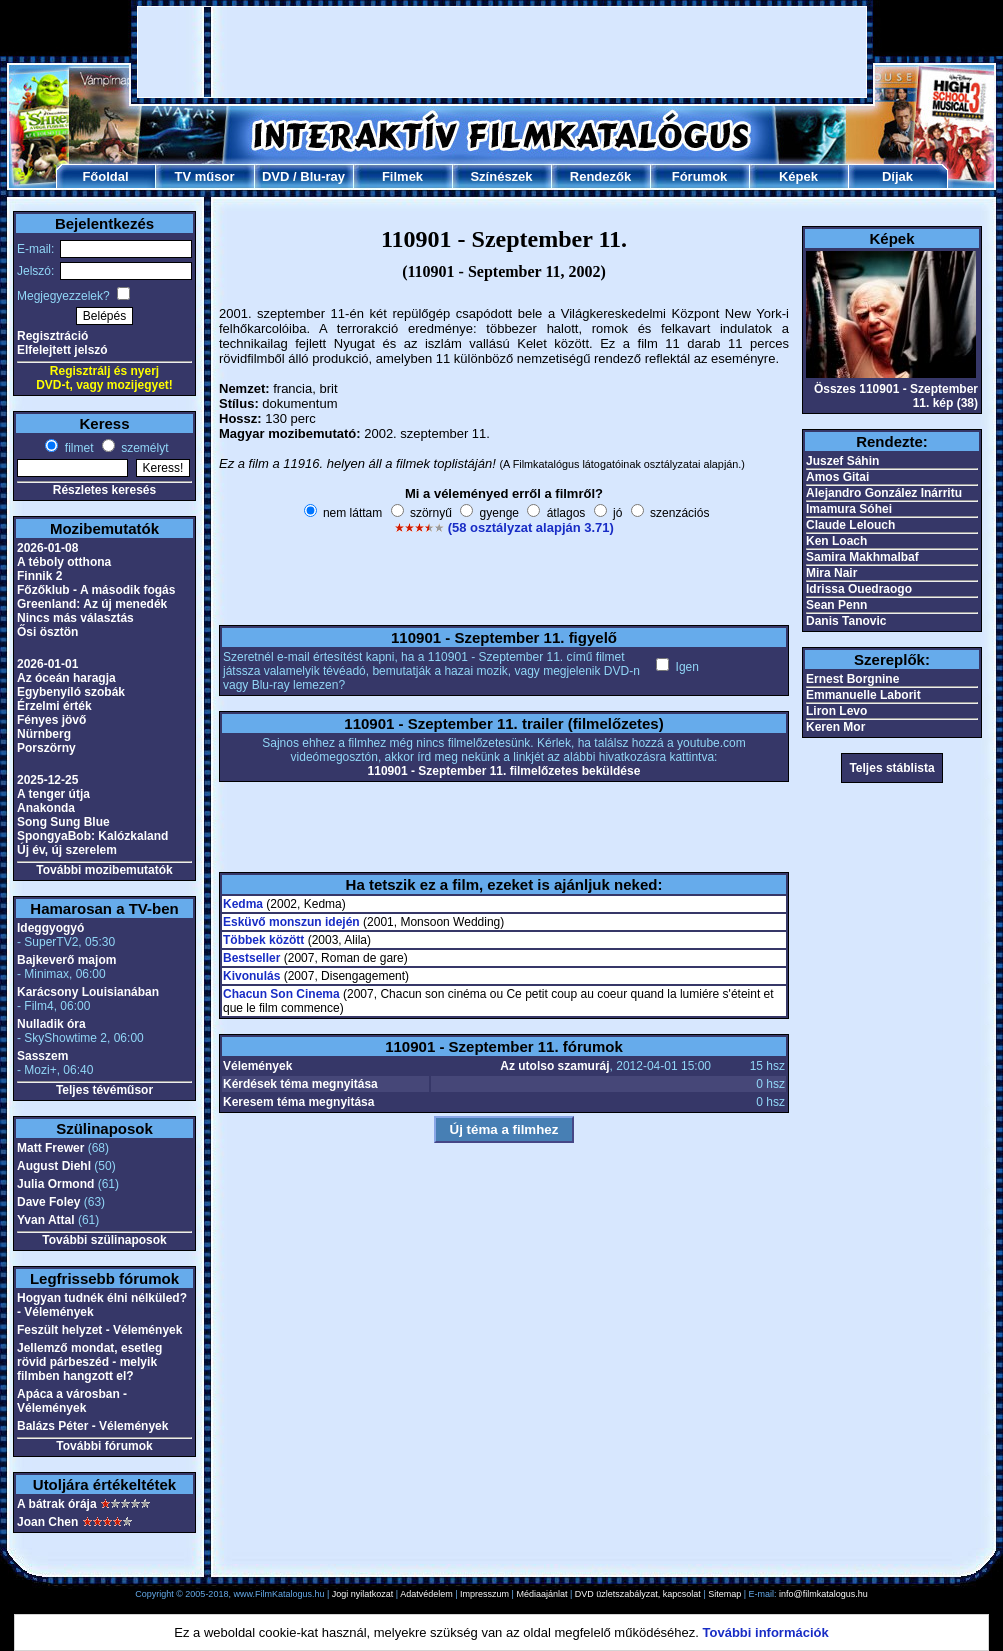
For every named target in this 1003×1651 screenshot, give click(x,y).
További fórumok (104, 1446)
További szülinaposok (104, 1240)
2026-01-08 (47, 548)
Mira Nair (831, 573)
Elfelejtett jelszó (62, 350)
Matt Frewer (50, 1148)
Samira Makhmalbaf (862, 557)
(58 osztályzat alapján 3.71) (531, 527)
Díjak (897, 176)
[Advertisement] (256, 52)
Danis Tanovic (846, 621)
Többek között (263, 940)
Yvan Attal (46, 1220)
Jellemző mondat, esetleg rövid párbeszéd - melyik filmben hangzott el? (89, 1362)
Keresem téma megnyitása (298, 1102)
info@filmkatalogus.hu (823, 1594)
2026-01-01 (47, 664)
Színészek (501, 176)
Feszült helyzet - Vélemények (99, 1330)
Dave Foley (48, 1202)
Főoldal (105, 176)
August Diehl (54, 1166)
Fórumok (700, 176)
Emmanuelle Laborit (863, 695)
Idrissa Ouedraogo (859, 589)
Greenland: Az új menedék (92, 604)
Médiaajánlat (541, 1594)
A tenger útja (53, 794)
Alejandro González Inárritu (884, 493)
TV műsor (205, 176)
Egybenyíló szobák (71, 692)
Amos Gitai (837, 477)
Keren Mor (835, 727)
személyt (143, 448)
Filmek (402, 176)
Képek (798, 176)
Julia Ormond (55, 1184)
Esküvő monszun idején (291, 922)
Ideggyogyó (50, 928)
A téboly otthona (64, 562)
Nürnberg (44, 734)
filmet (77, 448)
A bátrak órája (57, 1504)
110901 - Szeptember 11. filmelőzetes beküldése (504, 771)
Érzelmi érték (54, 706)
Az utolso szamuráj (554, 1066)
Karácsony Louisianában (88, 992)
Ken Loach (836, 541)
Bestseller (251, 958)
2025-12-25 (47, 780)
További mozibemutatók (104, 870)
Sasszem (42, 1056)
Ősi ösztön (47, 632)
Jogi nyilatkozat (363, 1594)
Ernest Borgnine (852, 679)
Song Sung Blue (63, 822)
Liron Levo (836, 711)
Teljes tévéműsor (104, 1090)
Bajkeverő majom (66, 960)
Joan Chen (47, 1522)
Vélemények (257, 1066)
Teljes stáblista (891, 768)
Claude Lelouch (850, 525)
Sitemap (724, 1594)
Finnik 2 (39, 576)
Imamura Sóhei (849, 509)
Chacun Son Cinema (281, 994)
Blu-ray (322, 176)
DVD (275, 176)
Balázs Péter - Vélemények (92, 1426)
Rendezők (600, 176)
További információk (766, 1632)
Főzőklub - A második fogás (96, 590)
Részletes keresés (104, 490)
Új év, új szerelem (67, 850)
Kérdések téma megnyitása (300, 1084)
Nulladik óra (51, 1024)
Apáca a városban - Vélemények (72, 1401)
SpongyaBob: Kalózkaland (92, 836)
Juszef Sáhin (842, 461)
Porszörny (46, 748)
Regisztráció (52, 336)
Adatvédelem (426, 1594)
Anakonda (46, 808)
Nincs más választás (75, 618)
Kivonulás (251, 976)
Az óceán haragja (66, 678)
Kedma (243, 904)
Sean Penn (836, 605)
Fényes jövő (51, 720)
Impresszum (484, 1594)
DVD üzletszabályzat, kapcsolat (638, 1594)
